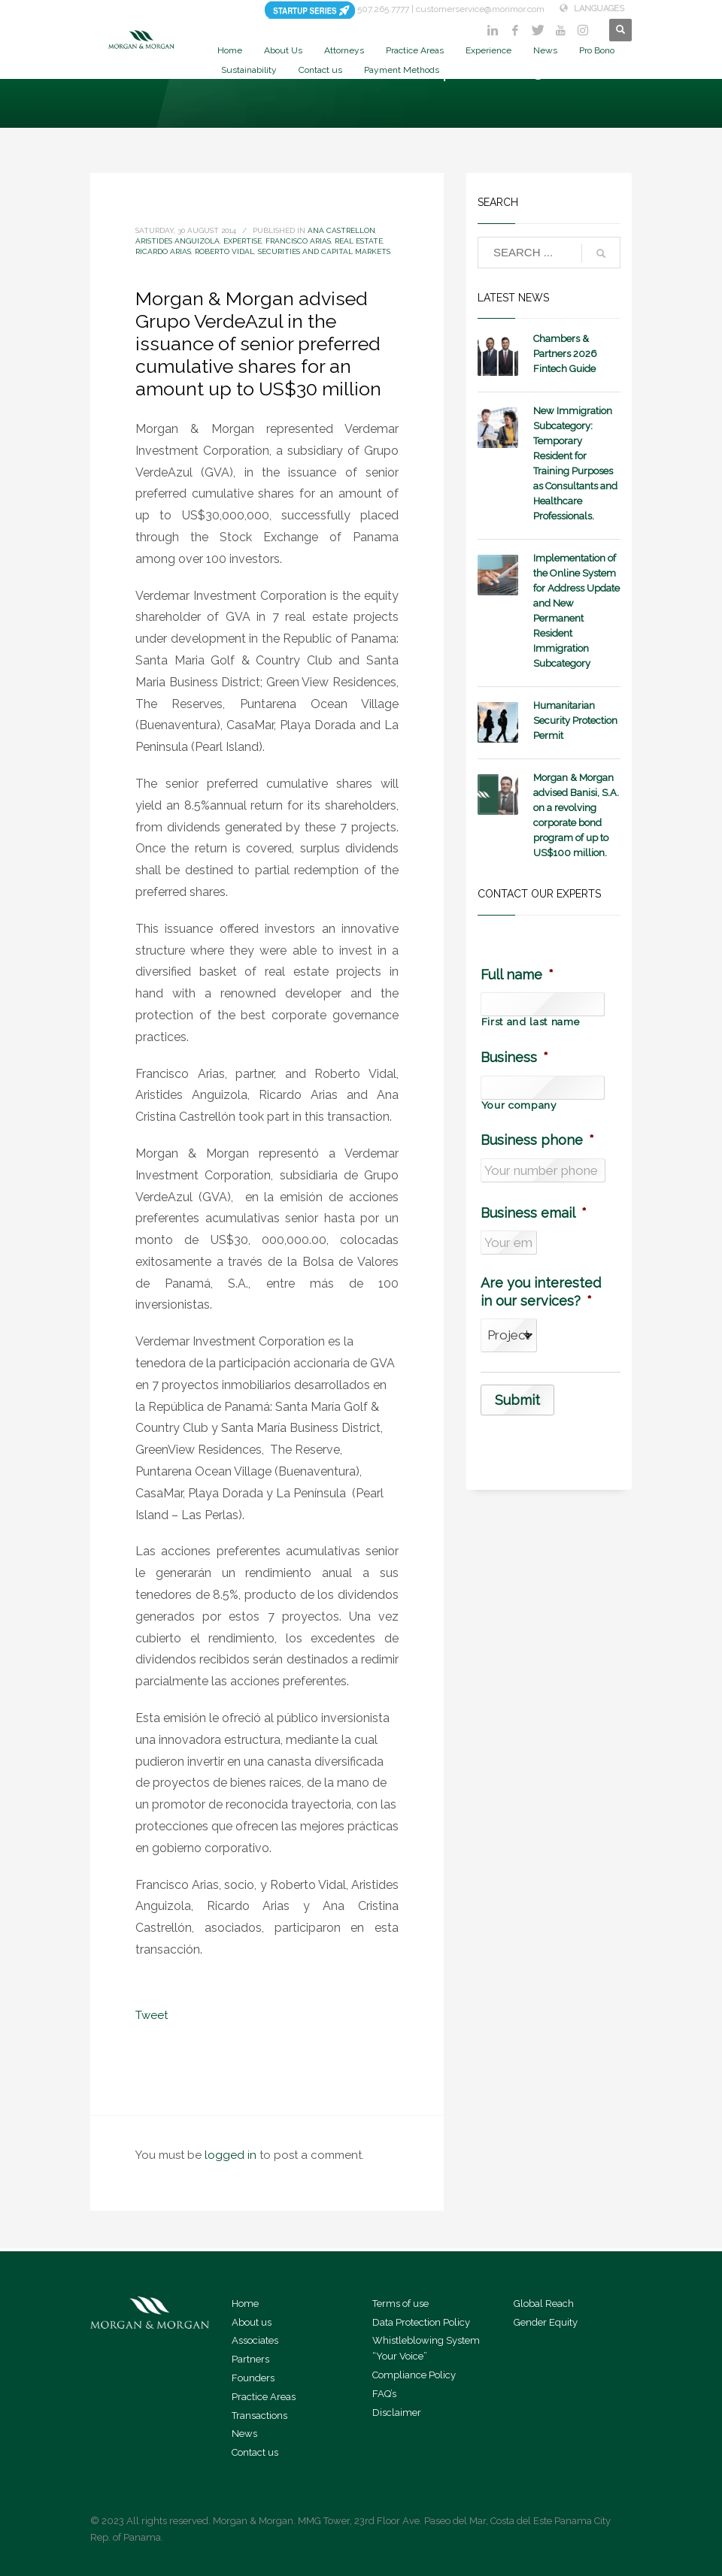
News (244, 2433)
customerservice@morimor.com (480, 9)
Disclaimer (396, 2412)
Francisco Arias (298, 241)
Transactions (259, 2415)
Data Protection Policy (421, 2322)
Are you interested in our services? (541, 1291)
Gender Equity (546, 2322)
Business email (534, 1213)
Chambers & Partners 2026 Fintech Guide (565, 353)
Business (514, 1057)
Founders (253, 2378)
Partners (250, 2359)
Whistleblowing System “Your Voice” (426, 2348)
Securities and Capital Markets (324, 251)
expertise (242, 241)
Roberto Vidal (224, 251)
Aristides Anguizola (177, 241)
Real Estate (359, 241)
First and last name (530, 1022)
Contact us (255, 2452)
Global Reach (544, 2303)
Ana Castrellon (341, 230)
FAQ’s (384, 2393)
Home (245, 2303)
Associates (255, 2340)
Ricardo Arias (163, 251)
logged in (232, 2155)
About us (252, 2322)
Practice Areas (264, 2396)
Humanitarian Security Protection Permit (575, 720)
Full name (517, 974)
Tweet (151, 2015)
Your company (519, 1105)
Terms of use (400, 2303)
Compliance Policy (414, 2375)
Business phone (537, 1140)
